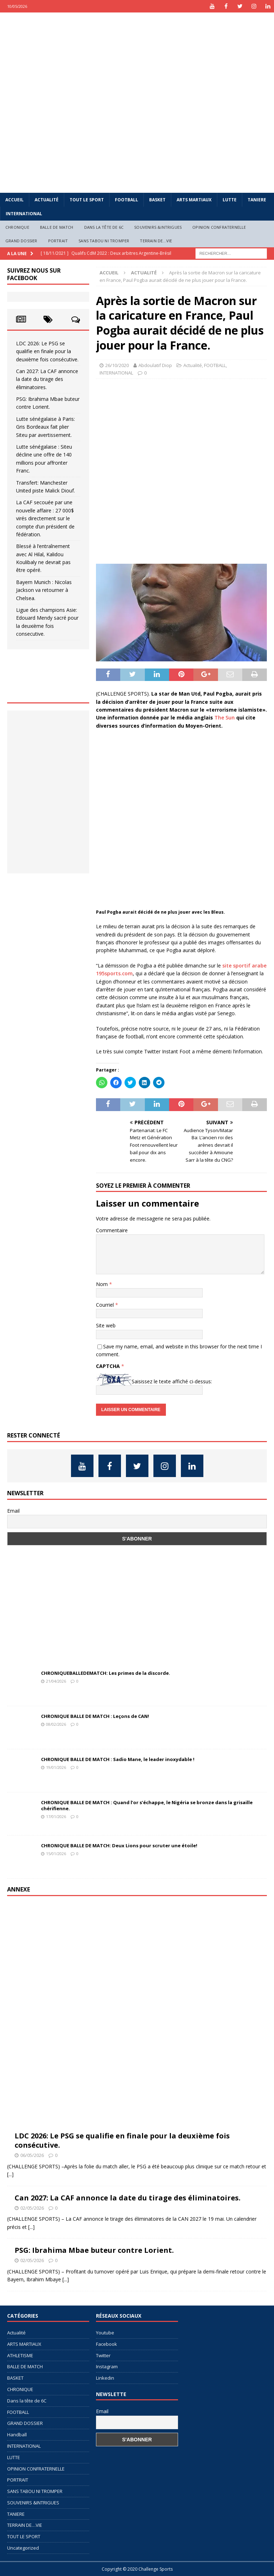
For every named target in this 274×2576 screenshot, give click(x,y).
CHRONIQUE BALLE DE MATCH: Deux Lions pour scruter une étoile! (119, 1845)
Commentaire (112, 1230)
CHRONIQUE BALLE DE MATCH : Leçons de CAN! (95, 1716)
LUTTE (230, 200)
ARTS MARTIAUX (194, 200)
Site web (106, 1325)
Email (13, 1510)
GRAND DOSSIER (21, 240)
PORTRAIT (58, 240)
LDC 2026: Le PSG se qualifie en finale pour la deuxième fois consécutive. (47, 351)
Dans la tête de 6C (104, 227)
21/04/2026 (56, 1681)
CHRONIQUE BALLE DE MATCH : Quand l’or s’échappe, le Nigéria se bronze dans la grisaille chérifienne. (147, 1805)
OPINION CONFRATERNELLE (219, 227)
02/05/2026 (32, 2208)
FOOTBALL (126, 200)
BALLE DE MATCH (56, 227)
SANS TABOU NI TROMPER (103, 240)
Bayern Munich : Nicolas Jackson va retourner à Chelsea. (44, 590)
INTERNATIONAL (24, 214)
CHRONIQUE (17, 227)
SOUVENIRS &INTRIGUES (158, 227)
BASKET (157, 200)
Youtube (105, 2332)
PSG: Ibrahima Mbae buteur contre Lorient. (94, 2250)
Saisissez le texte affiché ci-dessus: (172, 1381)
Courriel (105, 1304)
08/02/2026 (56, 1724)
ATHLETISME (20, 2355)
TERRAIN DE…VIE (156, 240)
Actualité (47, 200)
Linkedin (105, 2378)
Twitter (103, 2355)
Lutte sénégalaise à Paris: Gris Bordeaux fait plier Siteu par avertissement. (45, 426)
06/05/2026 (32, 2155)
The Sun (224, 717)
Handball (17, 2434)
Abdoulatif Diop (155, 365)
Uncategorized (23, 2548)
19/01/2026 (56, 1767)
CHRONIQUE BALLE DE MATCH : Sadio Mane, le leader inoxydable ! (117, 1759)
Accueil (14, 200)
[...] (10, 2174)
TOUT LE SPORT (87, 200)
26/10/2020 (117, 365)
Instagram (107, 2366)
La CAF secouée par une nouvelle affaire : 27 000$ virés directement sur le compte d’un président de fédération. (45, 518)
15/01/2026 (56, 1853)
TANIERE (257, 200)
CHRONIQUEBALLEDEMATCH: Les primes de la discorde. (105, 1673)
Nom (102, 1284)
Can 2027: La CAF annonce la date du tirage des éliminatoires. (47, 379)
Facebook (106, 2344)
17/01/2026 (56, 1816)
